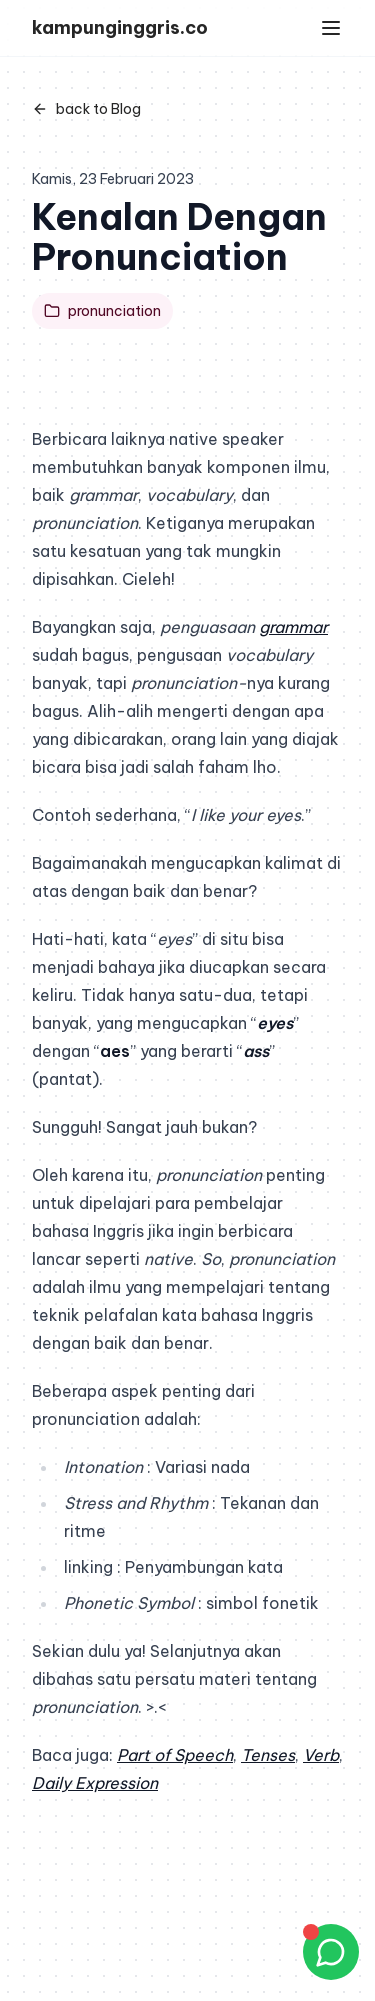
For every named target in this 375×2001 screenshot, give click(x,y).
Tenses (268, 1755)
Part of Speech (175, 1755)
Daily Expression (95, 1783)
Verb (321, 1755)
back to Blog (86, 109)
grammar (293, 627)
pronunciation (102, 311)
